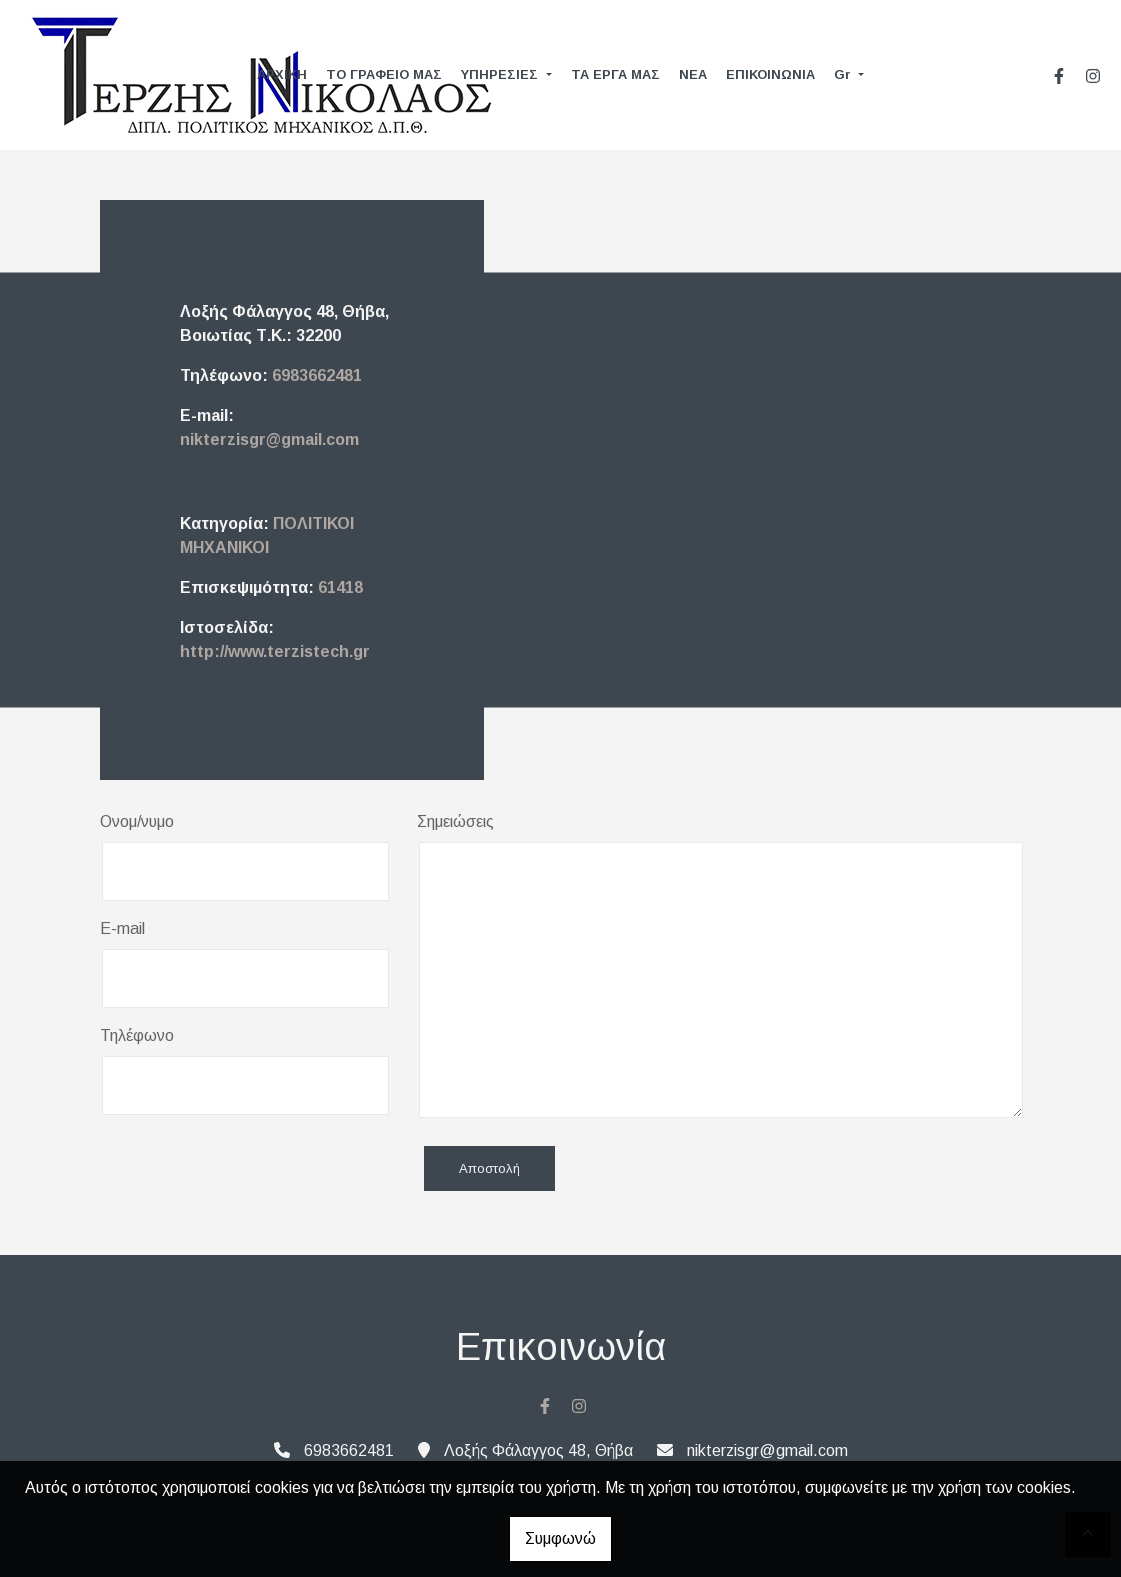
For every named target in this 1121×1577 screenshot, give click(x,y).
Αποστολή (489, 1168)
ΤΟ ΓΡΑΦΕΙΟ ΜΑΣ (384, 74)
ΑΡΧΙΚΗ (282, 74)
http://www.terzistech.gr (275, 651)
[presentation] (252, 1170)
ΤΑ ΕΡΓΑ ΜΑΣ (615, 74)
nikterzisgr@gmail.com (269, 439)
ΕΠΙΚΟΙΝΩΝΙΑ (770, 74)
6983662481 (317, 375)
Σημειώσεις (455, 821)
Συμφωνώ (560, 1538)
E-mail (122, 928)
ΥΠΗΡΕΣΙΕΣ (501, 74)
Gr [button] (844, 74)
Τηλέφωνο (137, 1035)
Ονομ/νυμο (137, 821)
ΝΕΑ (693, 74)
